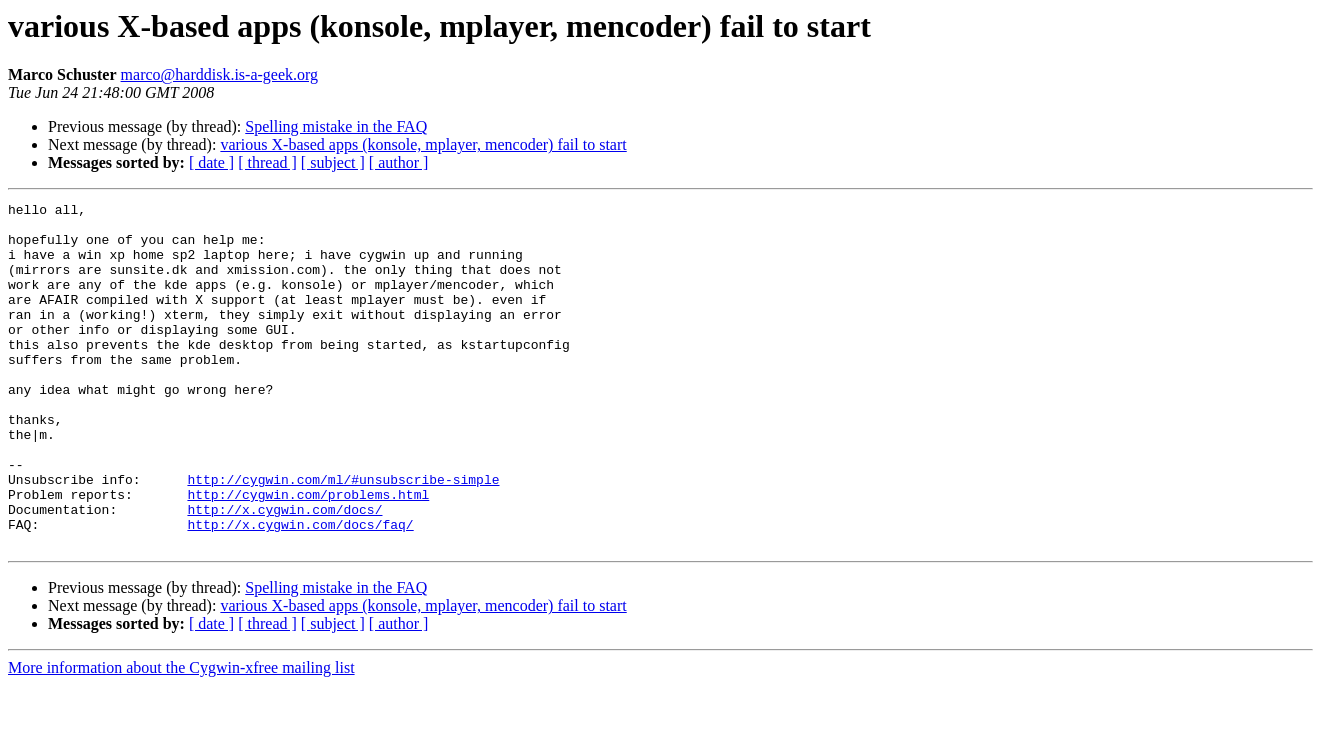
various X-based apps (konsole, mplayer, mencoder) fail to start (423, 144)
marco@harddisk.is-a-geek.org (219, 74)
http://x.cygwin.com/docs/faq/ (300, 590)
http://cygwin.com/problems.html (308, 554)
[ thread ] (267, 162)
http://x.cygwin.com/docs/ (284, 572)
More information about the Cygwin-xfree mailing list (181, 736)
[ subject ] (333, 162)
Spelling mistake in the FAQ (336, 126)
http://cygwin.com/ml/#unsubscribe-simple (343, 536)
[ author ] (399, 162)
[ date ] (211, 162)
